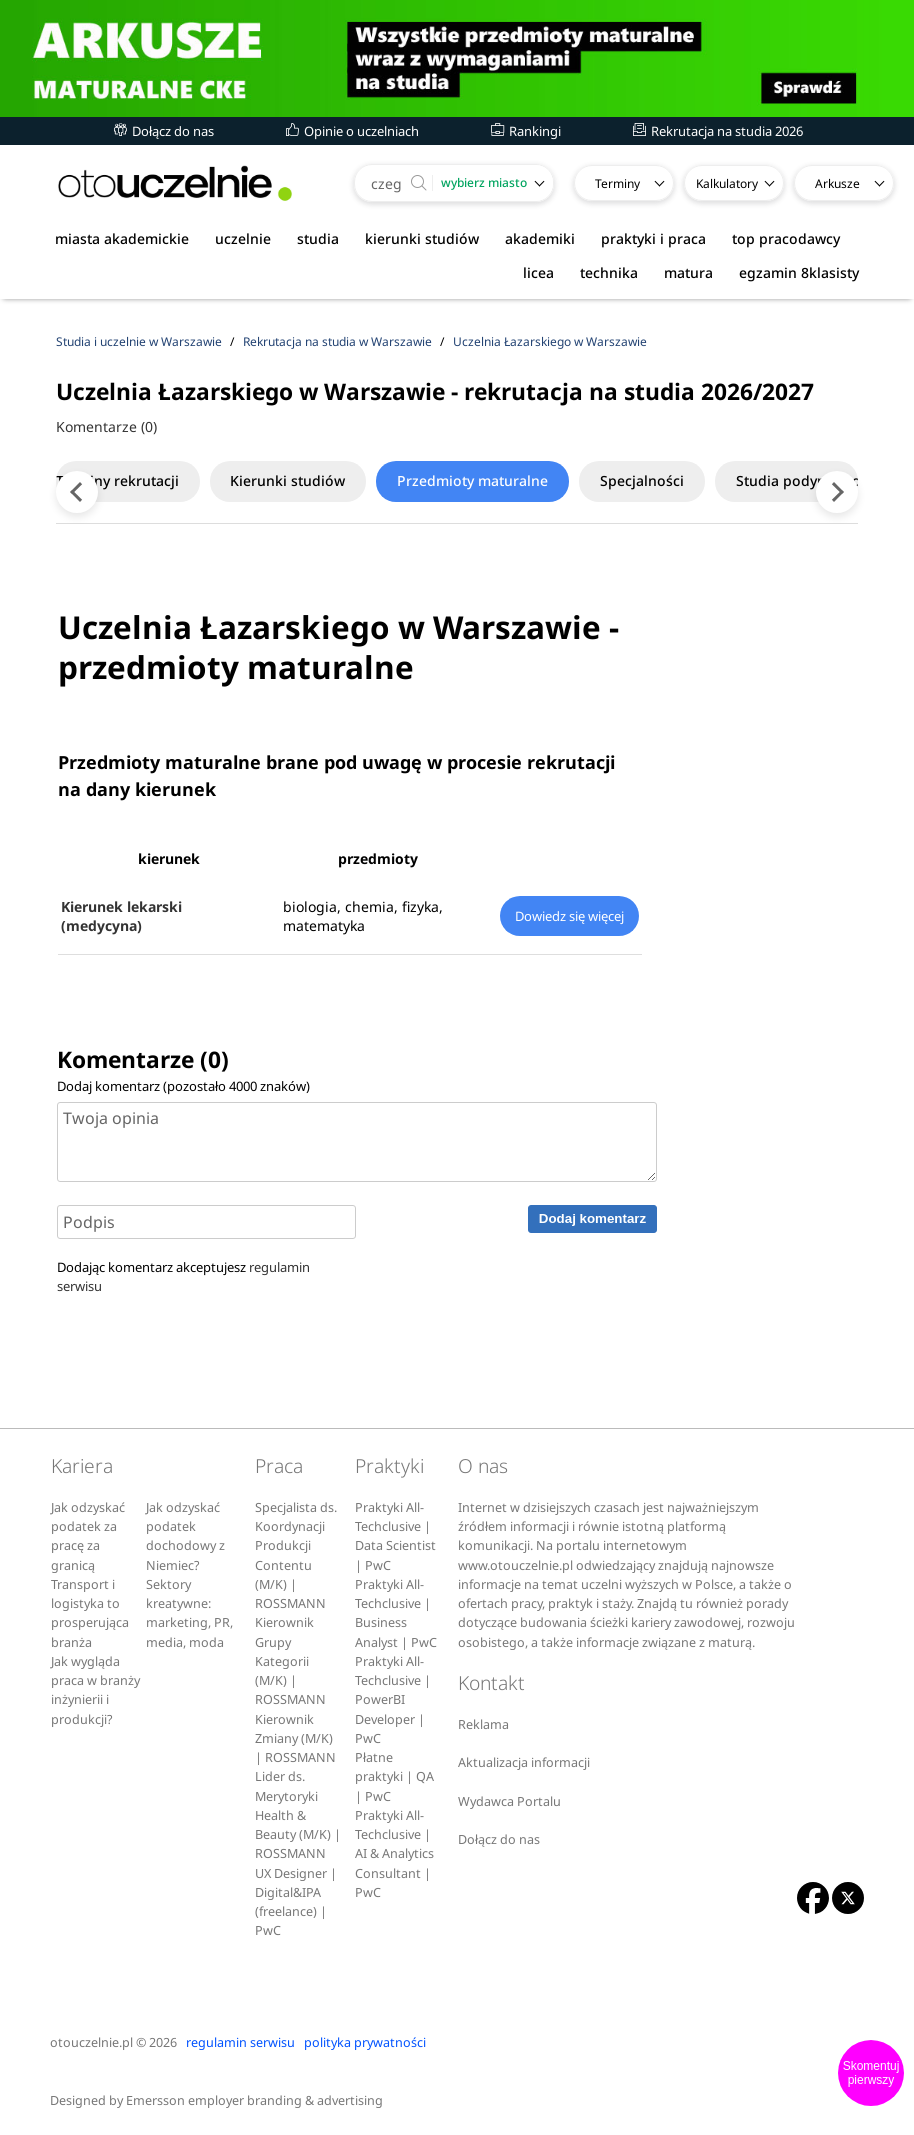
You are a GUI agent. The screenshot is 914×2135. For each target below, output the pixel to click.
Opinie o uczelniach (352, 131)
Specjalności (679, 480)
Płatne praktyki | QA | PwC (394, 1777)
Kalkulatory (727, 183)
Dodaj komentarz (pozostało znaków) (183, 1086)
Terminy (617, 183)
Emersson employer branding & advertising (254, 2100)
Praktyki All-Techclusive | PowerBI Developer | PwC (393, 1700)
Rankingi (526, 131)
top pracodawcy (786, 238)
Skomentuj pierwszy (871, 2073)
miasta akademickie (122, 238)
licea (538, 272)
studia (318, 238)
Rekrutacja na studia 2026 (718, 131)
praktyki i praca (653, 238)
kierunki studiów (422, 238)
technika (609, 272)
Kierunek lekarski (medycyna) (121, 916)
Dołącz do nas (164, 131)
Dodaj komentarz (592, 1218)
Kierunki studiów (308, 480)
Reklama (483, 1724)
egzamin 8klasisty (799, 272)
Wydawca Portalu (509, 1801)
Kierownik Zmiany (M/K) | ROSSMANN (295, 1739)
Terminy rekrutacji (129, 480)
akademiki (540, 238)
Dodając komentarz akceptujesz (183, 1276)
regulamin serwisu (240, 2042)
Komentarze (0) (106, 426)
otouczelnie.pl (91, 2042)
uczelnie (243, 238)
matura (688, 272)
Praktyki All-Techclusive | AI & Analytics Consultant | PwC (394, 1854)
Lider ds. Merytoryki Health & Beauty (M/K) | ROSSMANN (298, 1815)
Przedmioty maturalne (501, 480)
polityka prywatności (365, 2042)
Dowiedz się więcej (569, 916)
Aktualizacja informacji (524, 1762)
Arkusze (837, 183)
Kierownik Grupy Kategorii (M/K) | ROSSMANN (290, 1661)
